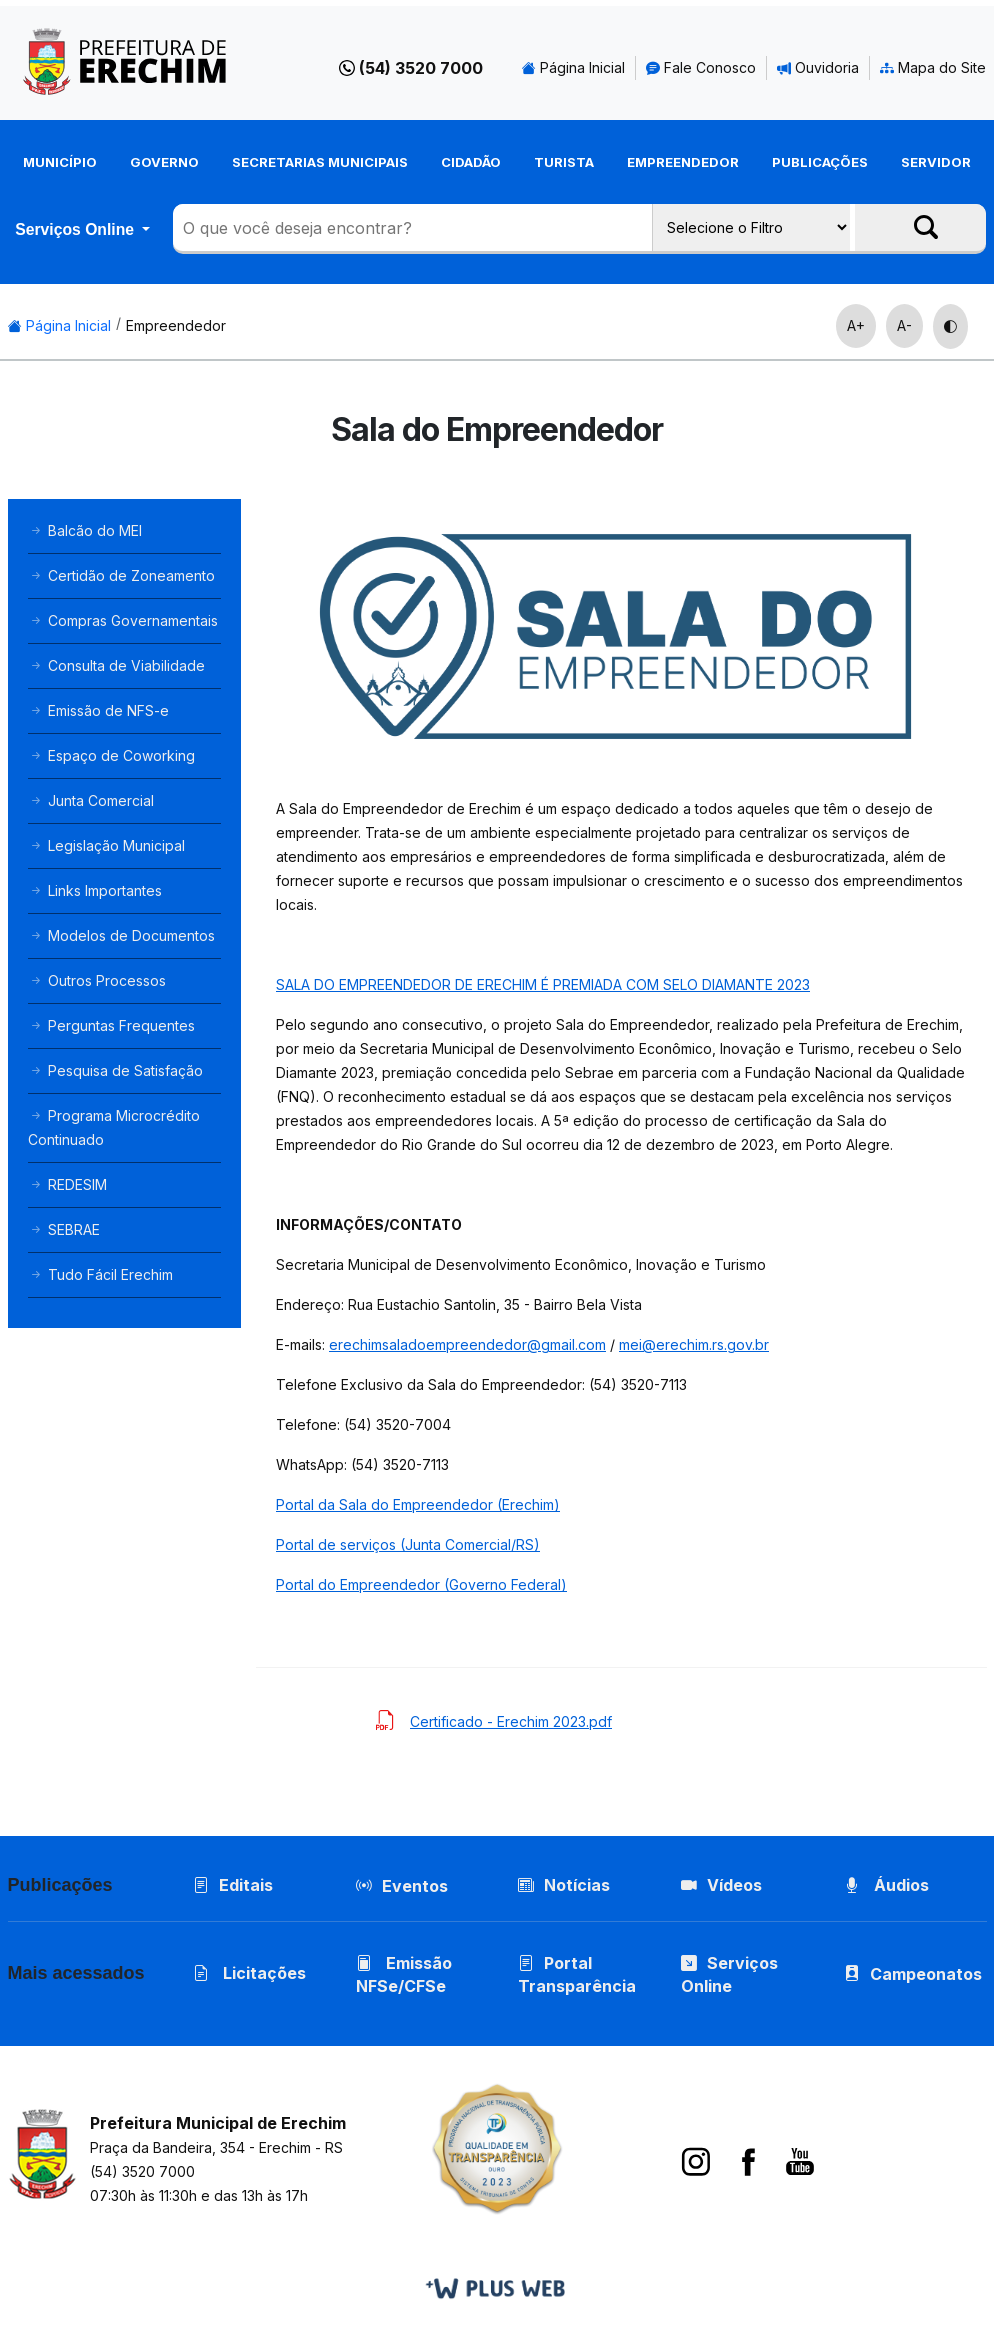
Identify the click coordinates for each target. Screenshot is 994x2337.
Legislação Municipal (106, 845)
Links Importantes (95, 890)
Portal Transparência (577, 1974)
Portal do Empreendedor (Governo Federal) (421, 1584)
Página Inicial (573, 67)
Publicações (820, 162)
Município (60, 162)
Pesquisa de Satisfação (115, 1070)
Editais (233, 1885)
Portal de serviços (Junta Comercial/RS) (408, 1544)
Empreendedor (683, 162)
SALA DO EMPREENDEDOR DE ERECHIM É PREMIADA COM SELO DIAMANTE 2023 (543, 984)
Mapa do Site (933, 67)
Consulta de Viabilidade (116, 665)
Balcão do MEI (85, 530)
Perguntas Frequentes (111, 1025)
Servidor (936, 162)
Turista (564, 162)
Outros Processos (97, 980)
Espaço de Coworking (111, 755)
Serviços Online (76, 229)
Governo (164, 162)
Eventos (415, 1886)
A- (904, 325)
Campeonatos (926, 1974)
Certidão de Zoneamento (121, 575)
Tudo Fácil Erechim (100, 1274)
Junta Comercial (91, 800)
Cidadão (471, 162)
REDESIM (67, 1184)
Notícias (564, 1885)
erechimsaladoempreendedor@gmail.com (467, 1344)
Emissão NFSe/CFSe (404, 1974)
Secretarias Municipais (320, 162)
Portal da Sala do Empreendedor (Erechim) (418, 1504)
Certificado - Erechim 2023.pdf (511, 1721)
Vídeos (721, 1885)
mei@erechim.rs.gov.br (694, 1344)
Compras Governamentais (123, 620)
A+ (856, 325)
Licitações (249, 1973)
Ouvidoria (818, 67)
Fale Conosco (701, 67)
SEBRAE (64, 1229)
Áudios (886, 1885)
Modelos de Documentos (121, 935)
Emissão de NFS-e (98, 710)
